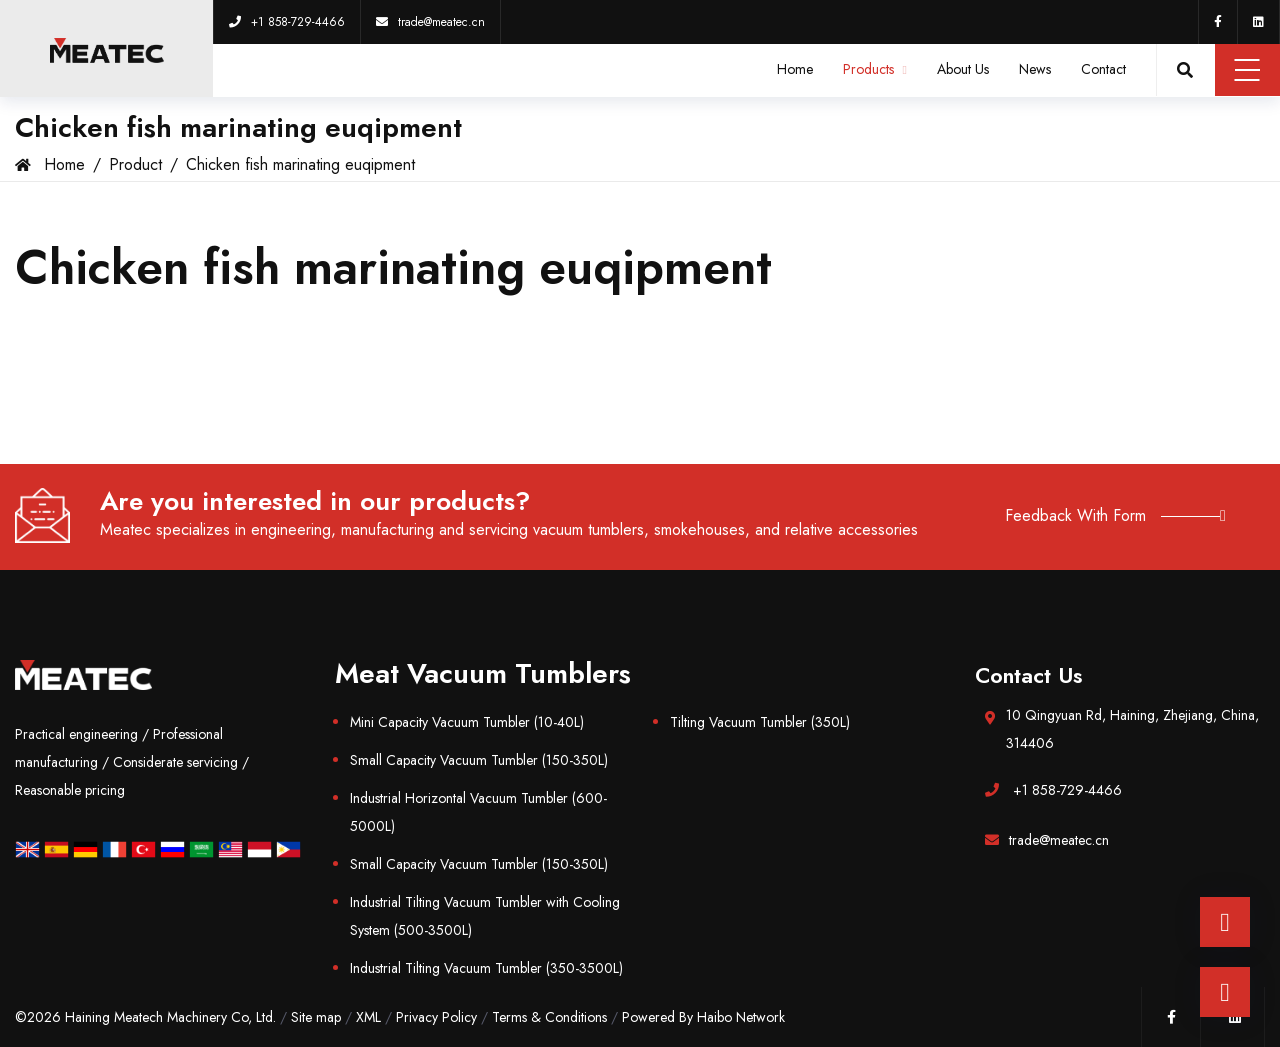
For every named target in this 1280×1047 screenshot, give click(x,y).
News (1035, 69)
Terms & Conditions (549, 1017)
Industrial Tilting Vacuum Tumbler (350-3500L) (486, 968)
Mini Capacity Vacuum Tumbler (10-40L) (467, 722)
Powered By (659, 1017)
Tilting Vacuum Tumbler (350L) (760, 722)
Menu (1247, 70)
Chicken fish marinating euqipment (300, 164)
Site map (316, 1017)
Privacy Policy (436, 1017)
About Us (963, 69)
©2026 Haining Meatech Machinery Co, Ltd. (145, 1017)
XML (368, 1017)
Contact (1103, 69)
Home (795, 69)
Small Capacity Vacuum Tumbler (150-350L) (479, 760)
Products (875, 69)
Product (135, 164)
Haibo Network (741, 1017)
